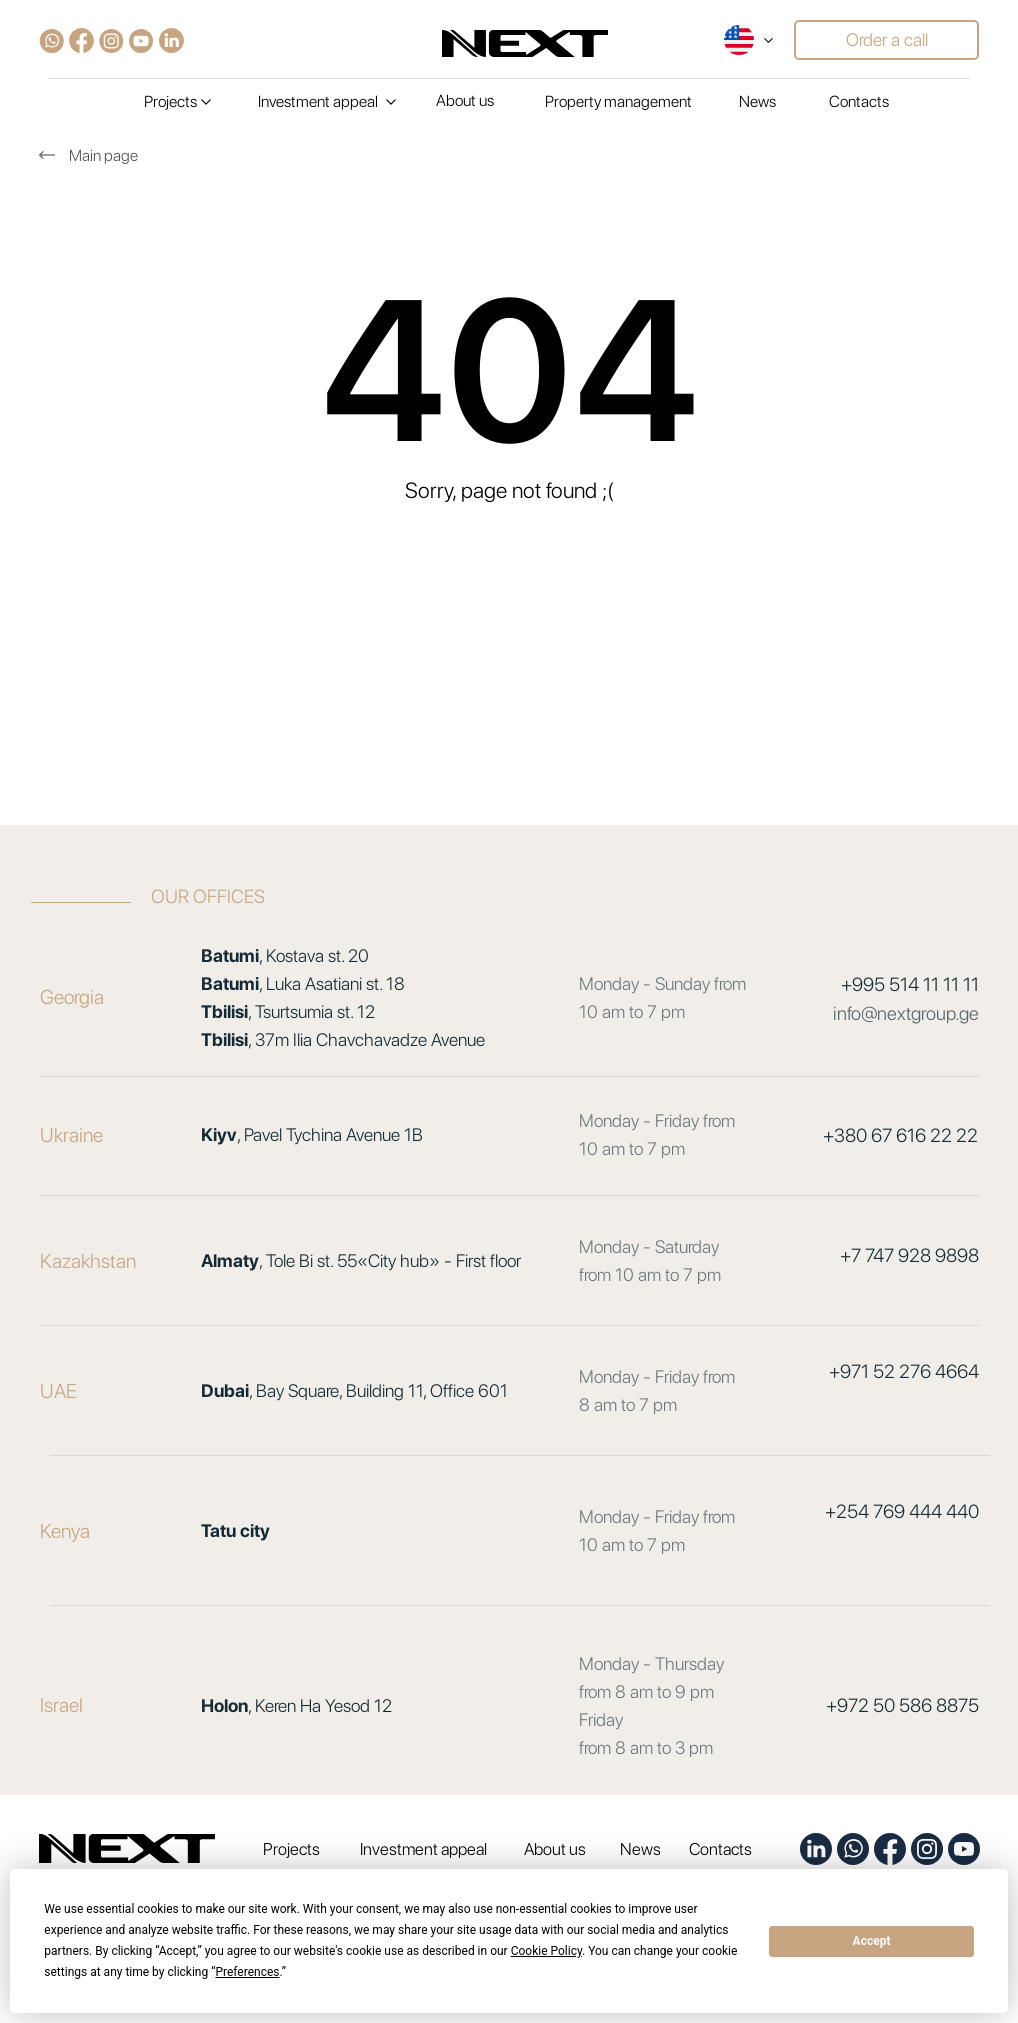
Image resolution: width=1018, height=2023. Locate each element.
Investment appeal (423, 1849)
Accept (872, 1941)
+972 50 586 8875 (902, 1705)
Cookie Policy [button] (546, 1951)
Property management (618, 101)
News (757, 101)
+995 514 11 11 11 (910, 984)
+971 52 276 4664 (904, 1371)
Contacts (859, 101)
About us (465, 100)
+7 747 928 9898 (909, 1255)
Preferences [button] (247, 1972)
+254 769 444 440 (902, 1511)
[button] (886, 40)
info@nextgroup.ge (906, 1013)
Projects (291, 1849)
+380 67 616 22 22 (900, 1135)
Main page (103, 155)
